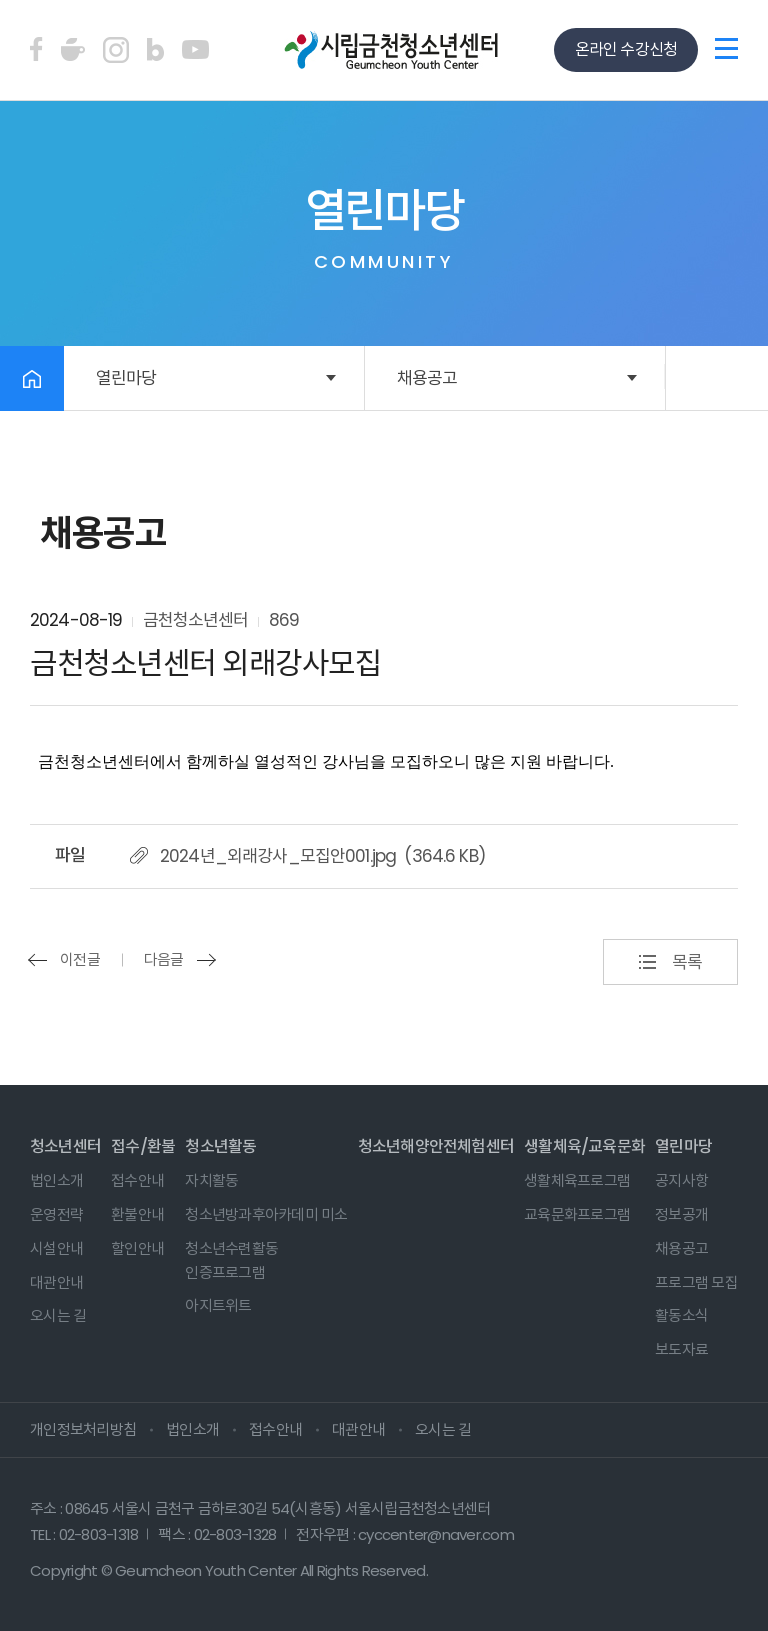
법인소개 (56, 1180)
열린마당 (126, 378)
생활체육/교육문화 (584, 1146)
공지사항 (681, 1180)
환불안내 (137, 1214)
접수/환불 (143, 1146)
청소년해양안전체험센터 (436, 1146)
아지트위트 (218, 1305)
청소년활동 (220, 1146)
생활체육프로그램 (577, 1180)
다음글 (164, 959)
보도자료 (681, 1349)
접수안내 (137, 1180)
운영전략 (56, 1214)
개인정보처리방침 (83, 1429)
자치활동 (211, 1180)
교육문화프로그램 (577, 1214)
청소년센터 (65, 1146)
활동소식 (681, 1315)
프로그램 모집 (696, 1282)
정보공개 (681, 1214)
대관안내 (56, 1282)
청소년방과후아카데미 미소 (266, 1214)
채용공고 (427, 378)
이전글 (80, 959)
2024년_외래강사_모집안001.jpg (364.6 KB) (322, 856)
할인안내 (137, 1248)
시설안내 (56, 1248)
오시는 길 (58, 1315)
